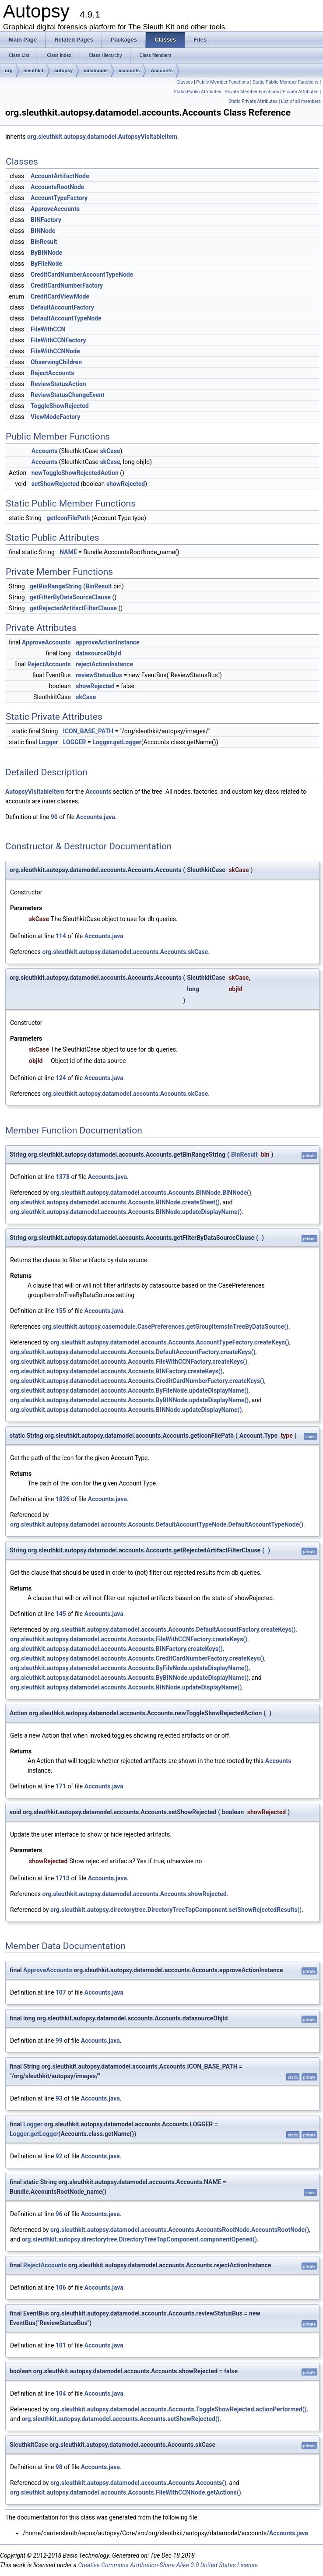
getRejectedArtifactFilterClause (73, 608)
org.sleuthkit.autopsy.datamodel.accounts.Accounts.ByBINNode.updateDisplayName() (129, 1400)
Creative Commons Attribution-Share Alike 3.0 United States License (167, 2565)
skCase (110, 450)
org (9, 70)
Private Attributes (301, 92)
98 (59, 2466)
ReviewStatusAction (58, 383)
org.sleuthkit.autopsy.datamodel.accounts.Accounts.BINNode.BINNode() (150, 1192)
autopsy (63, 70)
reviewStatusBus (99, 675)
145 (61, 1613)
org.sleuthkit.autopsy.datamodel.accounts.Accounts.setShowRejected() (121, 2418)
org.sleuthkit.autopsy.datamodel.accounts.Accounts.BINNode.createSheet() (115, 1202)
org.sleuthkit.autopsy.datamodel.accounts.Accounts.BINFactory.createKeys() (116, 1371)
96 (59, 2213)
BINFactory (46, 219)
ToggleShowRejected (60, 405)
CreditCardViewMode (60, 296)
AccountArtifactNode (60, 175)
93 (59, 2098)
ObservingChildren (56, 362)
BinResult (44, 241)
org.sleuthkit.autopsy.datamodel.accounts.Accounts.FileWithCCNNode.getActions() (125, 2492)
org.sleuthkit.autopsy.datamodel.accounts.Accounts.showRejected (134, 1893)
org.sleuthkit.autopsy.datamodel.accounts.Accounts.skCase (125, 951)
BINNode (43, 230)
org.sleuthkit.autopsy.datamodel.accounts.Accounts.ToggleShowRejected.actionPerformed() (178, 2409)
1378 (63, 1176)
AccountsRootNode (57, 186)
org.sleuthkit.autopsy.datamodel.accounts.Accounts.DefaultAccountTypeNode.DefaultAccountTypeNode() (156, 1524)
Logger (48, 742)
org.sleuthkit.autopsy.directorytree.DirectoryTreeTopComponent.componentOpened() (139, 2239)
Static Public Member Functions (286, 82)
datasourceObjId (98, 653)
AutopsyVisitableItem (34, 791)
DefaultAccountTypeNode (66, 318)
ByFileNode (46, 263)
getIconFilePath (68, 517)
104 (61, 2393)
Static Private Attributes (252, 101)
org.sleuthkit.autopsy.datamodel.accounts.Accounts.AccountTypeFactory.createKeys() (169, 1342)
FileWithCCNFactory (58, 340)
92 (59, 2156)
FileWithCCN (48, 329)
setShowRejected (55, 483)
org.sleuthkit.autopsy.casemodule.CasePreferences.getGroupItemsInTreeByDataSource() (165, 1326)
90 (54, 816)
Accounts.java (95, 816)
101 (61, 2345)
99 (59, 2040)
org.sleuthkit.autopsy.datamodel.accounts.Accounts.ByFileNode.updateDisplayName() (129, 1390)
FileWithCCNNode (55, 351)
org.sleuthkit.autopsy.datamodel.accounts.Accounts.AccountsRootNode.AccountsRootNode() (179, 2229)
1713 (63, 1878)
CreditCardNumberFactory (67, 285)
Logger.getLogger (116, 742)
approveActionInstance (107, 642)
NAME (68, 552)
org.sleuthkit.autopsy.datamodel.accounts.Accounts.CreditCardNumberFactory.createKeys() (137, 1380)
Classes (184, 82)
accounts (129, 70)
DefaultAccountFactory (62, 307)
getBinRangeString (56, 586)
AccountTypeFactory (59, 197)
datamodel (96, 70)
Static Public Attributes (197, 92)
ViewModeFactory (55, 416)
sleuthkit (33, 70)
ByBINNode (46, 252)
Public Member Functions (222, 82)
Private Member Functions (252, 92)
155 (61, 1310)
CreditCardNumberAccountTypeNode (82, 274)
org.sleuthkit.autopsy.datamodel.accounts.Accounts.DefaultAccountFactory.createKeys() (133, 1351)
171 (61, 1786)
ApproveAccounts (55, 208)
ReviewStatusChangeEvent (67, 394)
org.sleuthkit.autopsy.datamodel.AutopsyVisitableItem (102, 136)
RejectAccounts (52, 373)
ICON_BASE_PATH (88, 731)
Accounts (161, 70)
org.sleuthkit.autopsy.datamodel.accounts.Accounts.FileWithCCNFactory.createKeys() (128, 1361)
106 (61, 2287)
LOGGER (74, 742)
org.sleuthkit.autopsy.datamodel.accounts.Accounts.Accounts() (138, 2482)
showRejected (125, 483)
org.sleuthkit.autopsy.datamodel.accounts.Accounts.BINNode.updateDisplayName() (126, 1211)
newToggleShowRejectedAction (75, 472)
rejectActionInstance (104, 664)
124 (61, 1077)
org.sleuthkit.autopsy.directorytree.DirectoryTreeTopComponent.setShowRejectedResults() (176, 1909)
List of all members (301, 101)
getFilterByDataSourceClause (70, 597)
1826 (63, 1499)
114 (61, 936)
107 (61, 1992)
